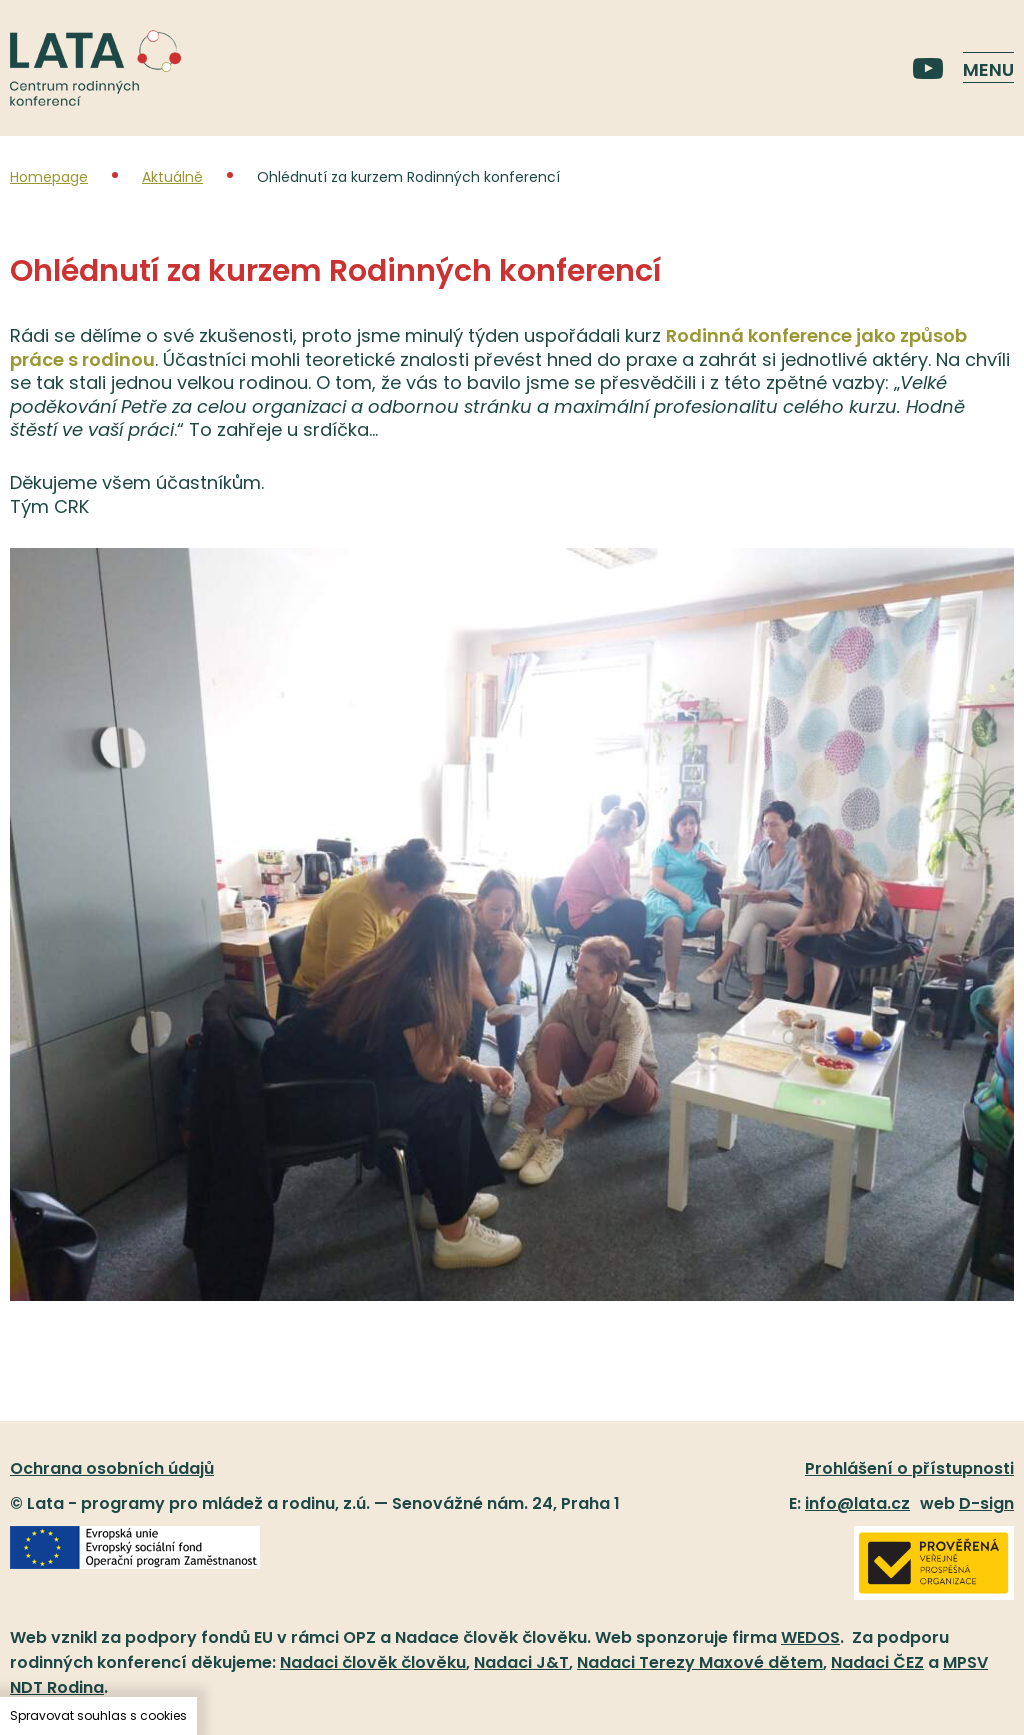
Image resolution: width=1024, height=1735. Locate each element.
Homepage (49, 177)
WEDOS (810, 1637)
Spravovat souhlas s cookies (98, 1715)
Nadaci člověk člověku (373, 1662)
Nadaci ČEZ (877, 1662)
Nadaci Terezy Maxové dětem (700, 1662)
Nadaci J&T (521, 1662)
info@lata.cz (857, 1503)
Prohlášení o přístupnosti (909, 1468)
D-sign (986, 1503)
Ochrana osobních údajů (112, 1468)
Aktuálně (172, 177)
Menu (988, 69)
